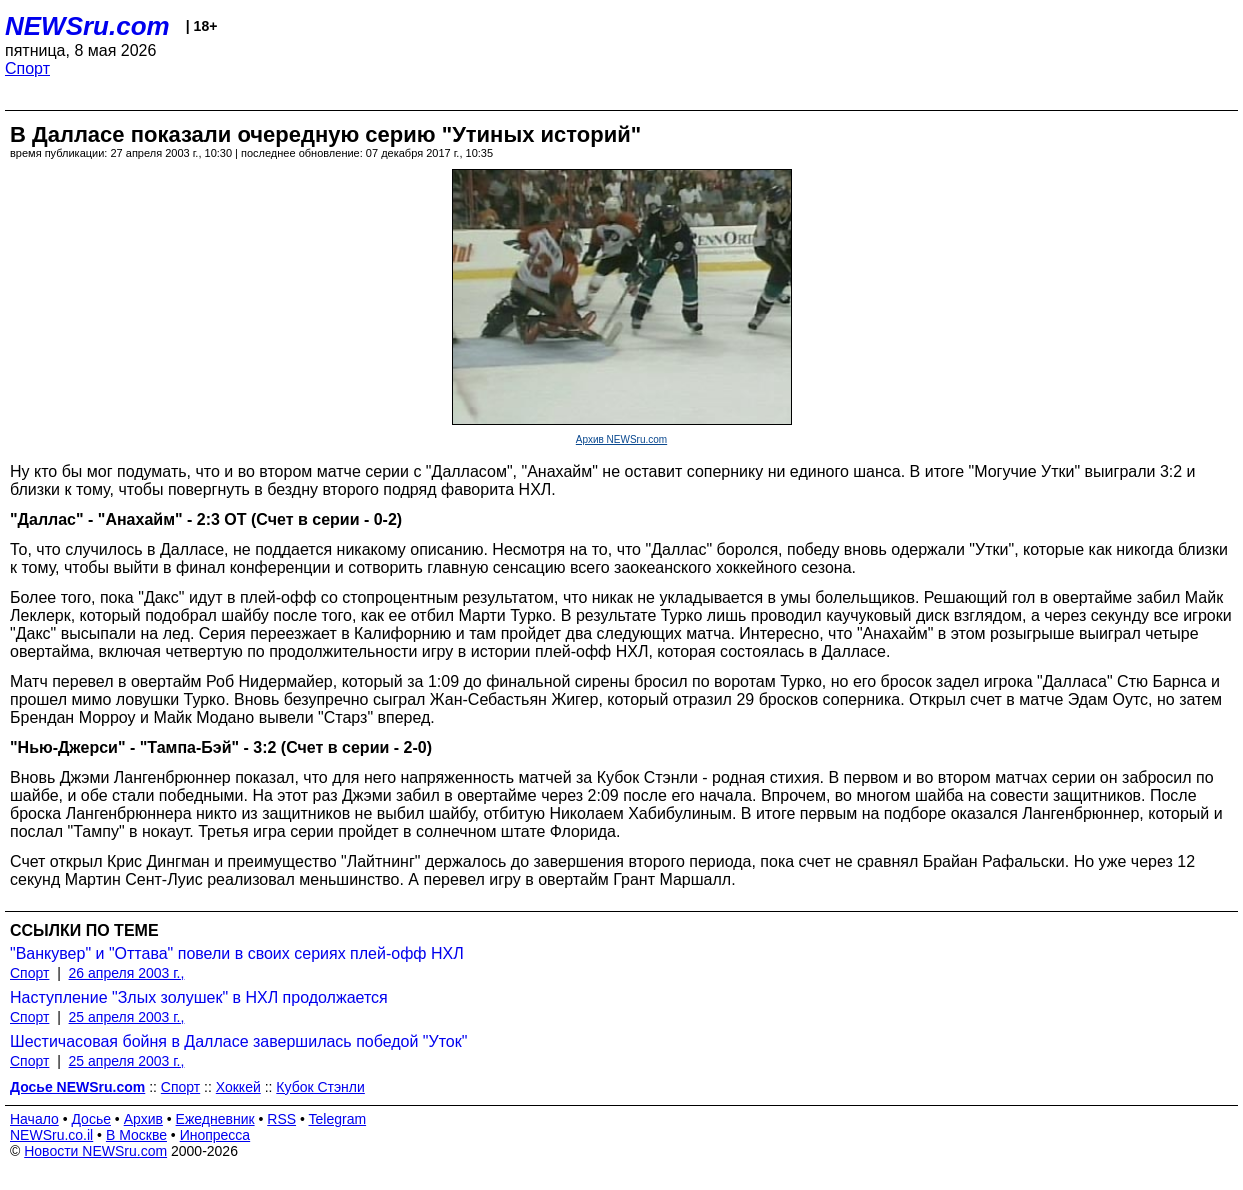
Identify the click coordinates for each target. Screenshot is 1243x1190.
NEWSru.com (87, 26)
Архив (143, 1119)
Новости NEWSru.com (95, 1151)
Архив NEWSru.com (621, 439)
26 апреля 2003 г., (127, 973)
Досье (91, 1119)
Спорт (27, 68)
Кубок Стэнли (320, 1087)
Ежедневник (215, 1119)
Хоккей (238, 1087)
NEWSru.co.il (51, 1135)
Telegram (338, 1119)
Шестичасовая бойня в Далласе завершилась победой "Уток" (238, 1041)
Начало (34, 1119)
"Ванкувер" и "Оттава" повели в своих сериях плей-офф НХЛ (237, 953)
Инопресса (215, 1135)
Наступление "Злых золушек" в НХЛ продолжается (199, 997)
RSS (281, 1119)
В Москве (136, 1135)
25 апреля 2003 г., (127, 1017)
